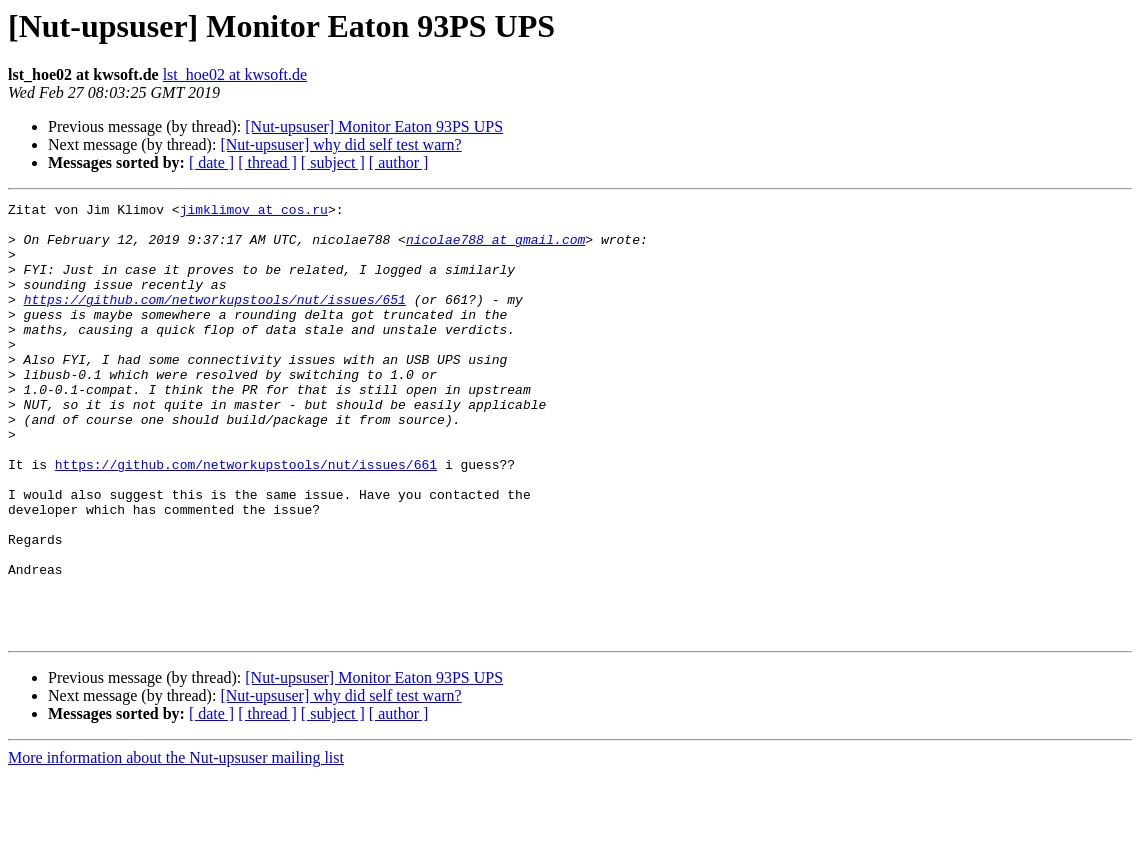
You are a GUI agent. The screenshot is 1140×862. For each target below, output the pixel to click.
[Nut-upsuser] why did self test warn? (340, 144)
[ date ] (211, 162)
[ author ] (399, 162)
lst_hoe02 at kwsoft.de (235, 74)
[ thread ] (267, 162)
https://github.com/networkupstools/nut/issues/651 (215, 320)
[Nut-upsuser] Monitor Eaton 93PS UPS (374, 126)
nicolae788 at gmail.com (495, 248)
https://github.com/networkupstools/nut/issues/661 (246, 518)
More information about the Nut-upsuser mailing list (176, 844)
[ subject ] (333, 162)
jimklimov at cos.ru (254, 212)
